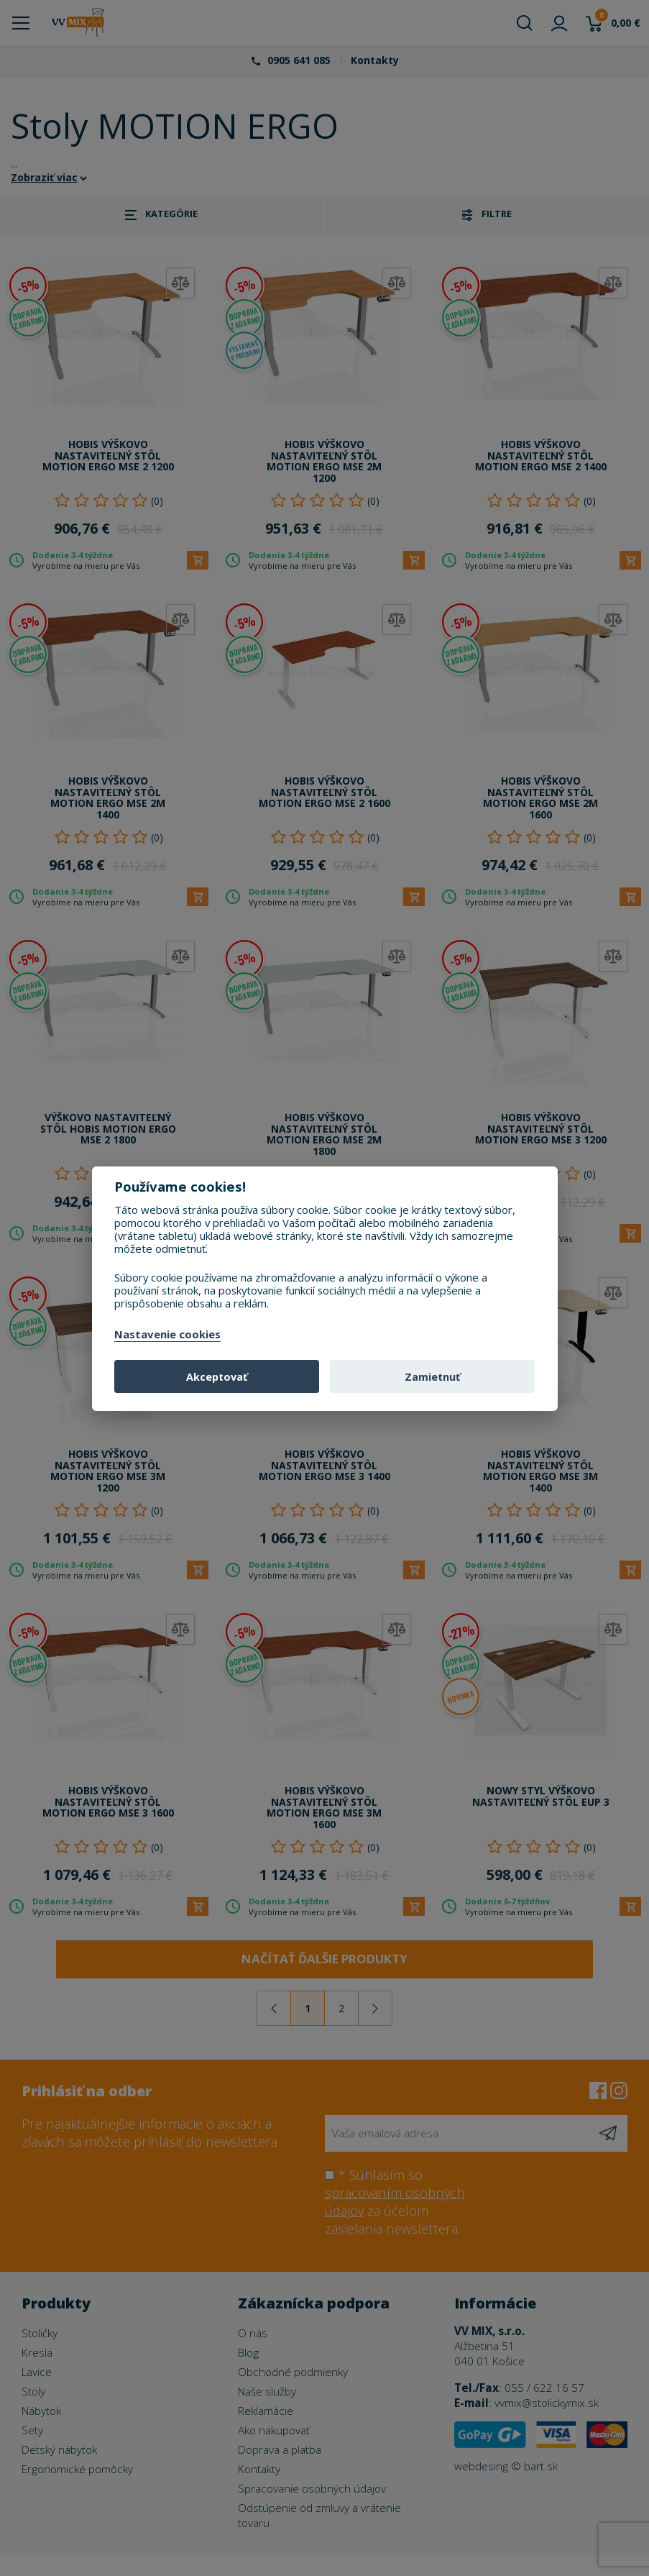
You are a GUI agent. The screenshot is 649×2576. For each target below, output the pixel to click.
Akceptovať (216, 1377)
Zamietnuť (432, 1377)
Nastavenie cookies (167, 1334)
